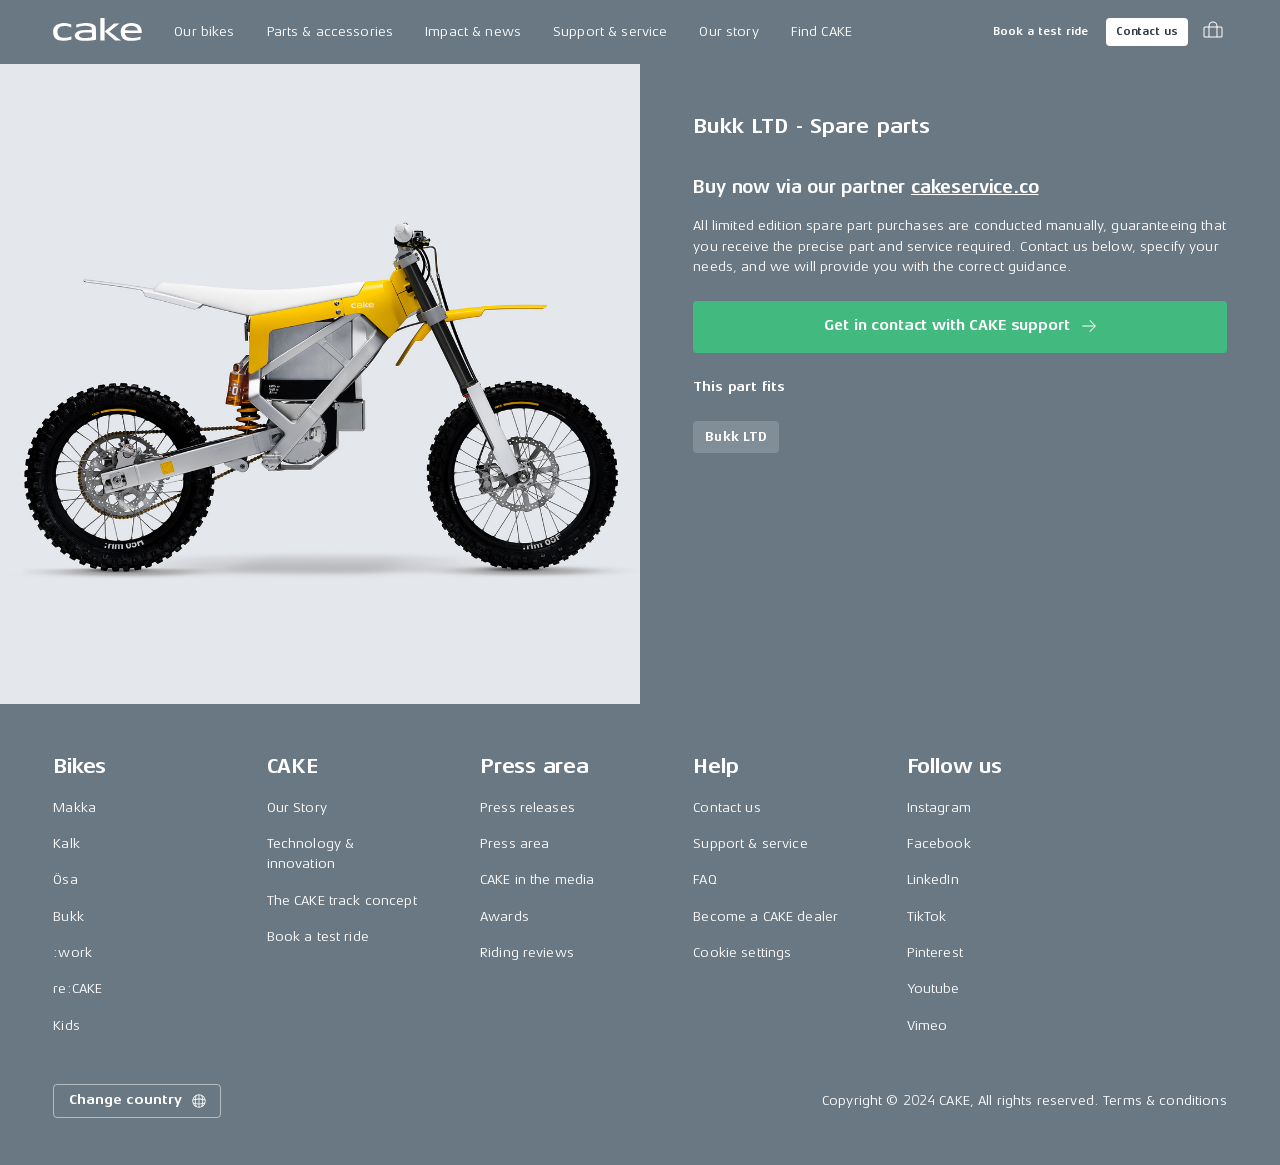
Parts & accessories (330, 31)
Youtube (933, 988)
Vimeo (927, 1025)
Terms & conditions (1165, 1100)
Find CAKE (821, 31)
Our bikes (204, 31)
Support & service (610, 31)
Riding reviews (527, 952)
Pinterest (935, 952)
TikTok (927, 916)
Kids (66, 1025)
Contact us (1147, 31)
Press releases (527, 807)
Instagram (939, 807)
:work (72, 952)
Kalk (66, 843)
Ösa (65, 879)
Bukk (68, 916)
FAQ (704, 879)
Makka (74, 807)
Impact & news (473, 31)
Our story (728, 31)
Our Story (297, 807)
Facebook (939, 843)
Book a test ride (1040, 31)
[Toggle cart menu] (1213, 32)
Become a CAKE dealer (765, 916)
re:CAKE (77, 988)
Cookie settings (742, 952)
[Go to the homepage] (97, 32)
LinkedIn (933, 879)
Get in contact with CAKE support (961, 326)
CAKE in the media (537, 879)
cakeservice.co (974, 187)
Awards (504, 916)
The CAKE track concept (342, 900)
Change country (139, 1101)
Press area (514, 843)
